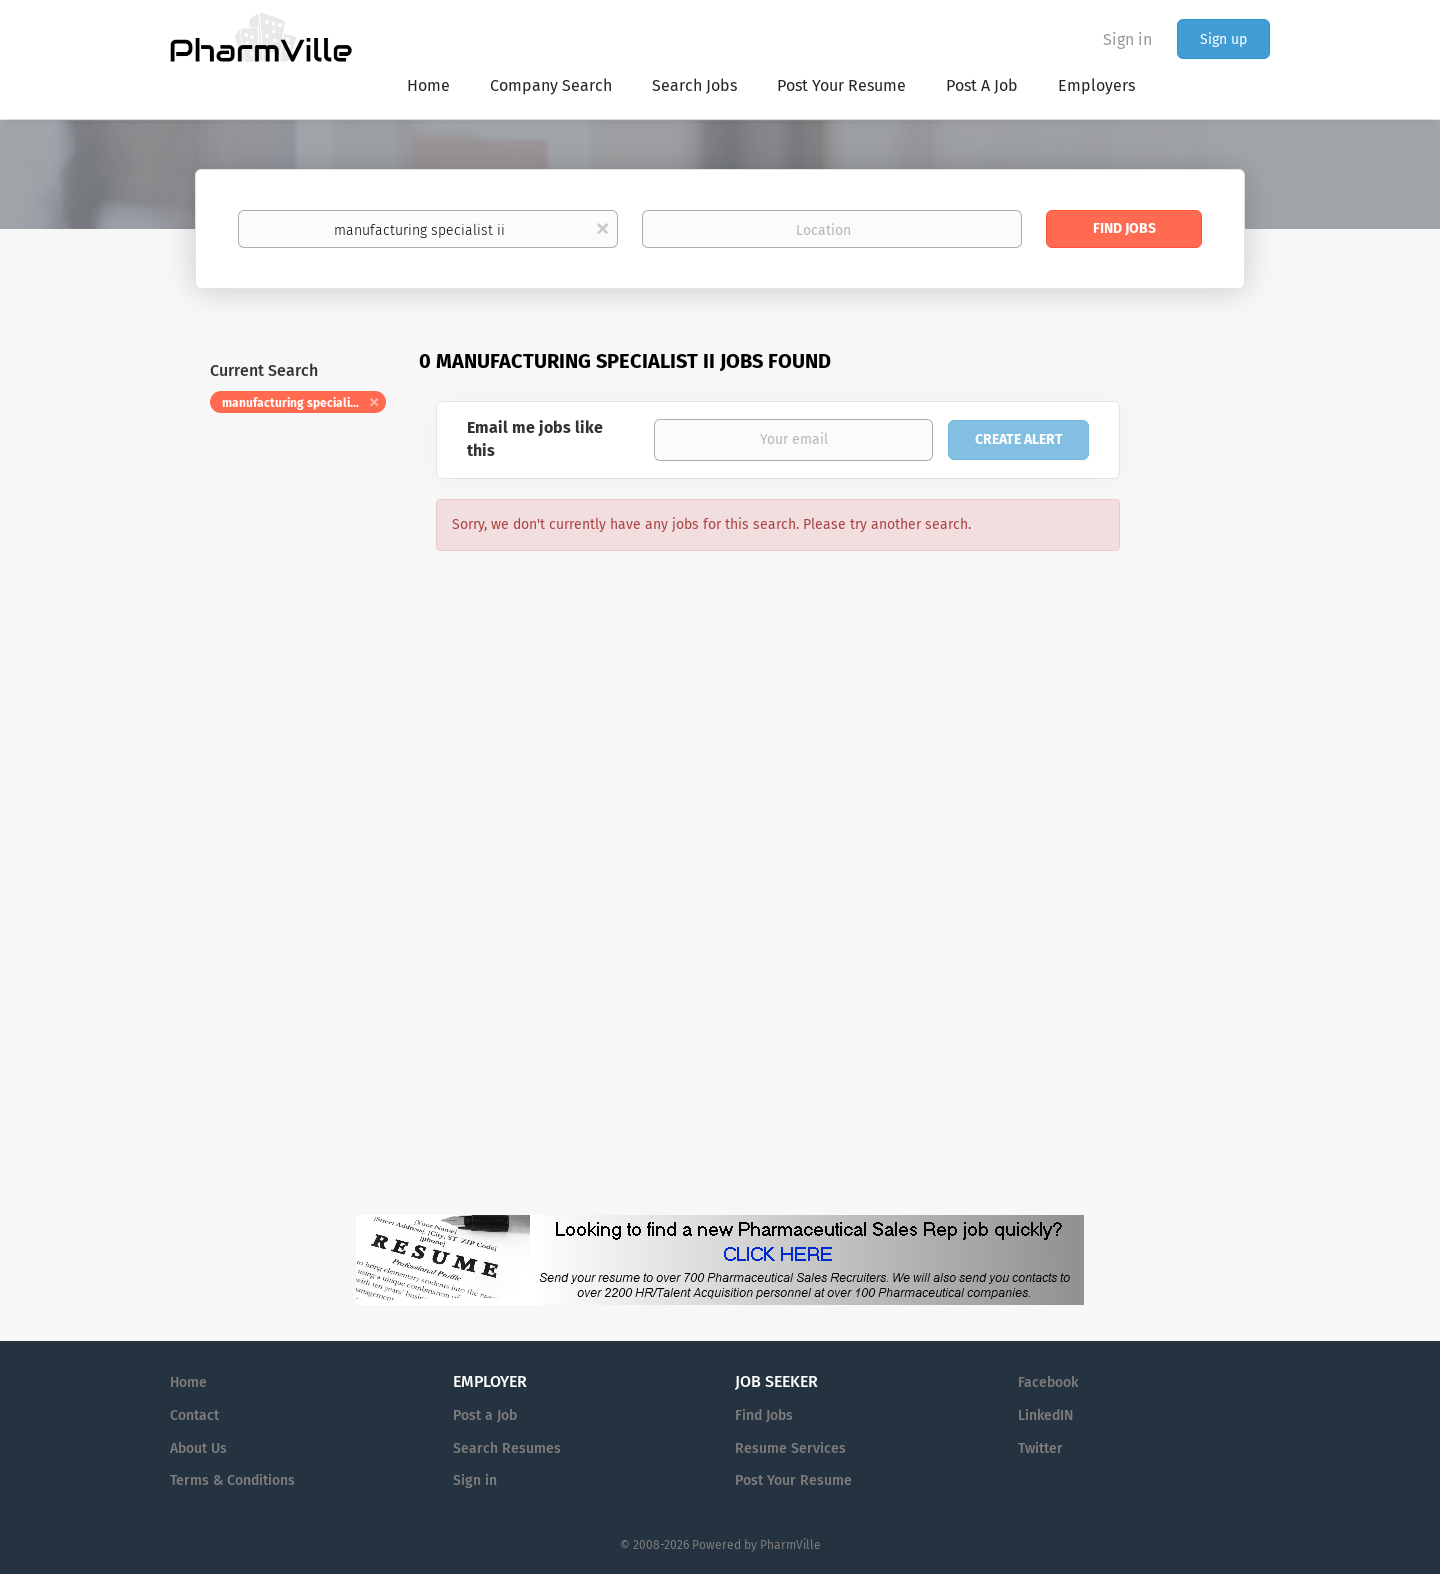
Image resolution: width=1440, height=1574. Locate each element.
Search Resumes (507, 1448)
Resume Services (790, 1448)
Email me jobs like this (535, 439)
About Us (198, 1448)
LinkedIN (1045, 1415)
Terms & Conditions (232, 1480)
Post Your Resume (793, 1480)
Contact (194, 1415)
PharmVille (790, 1545)
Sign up (1223, 39)
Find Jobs (1124, 228)
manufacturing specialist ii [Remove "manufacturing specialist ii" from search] (296, 403)
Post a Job (485, 1415)
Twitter (1040, 1448)
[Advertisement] (1214, 734)
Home (188, 1382)
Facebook (1048, 1382)
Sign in (1127, 39)
